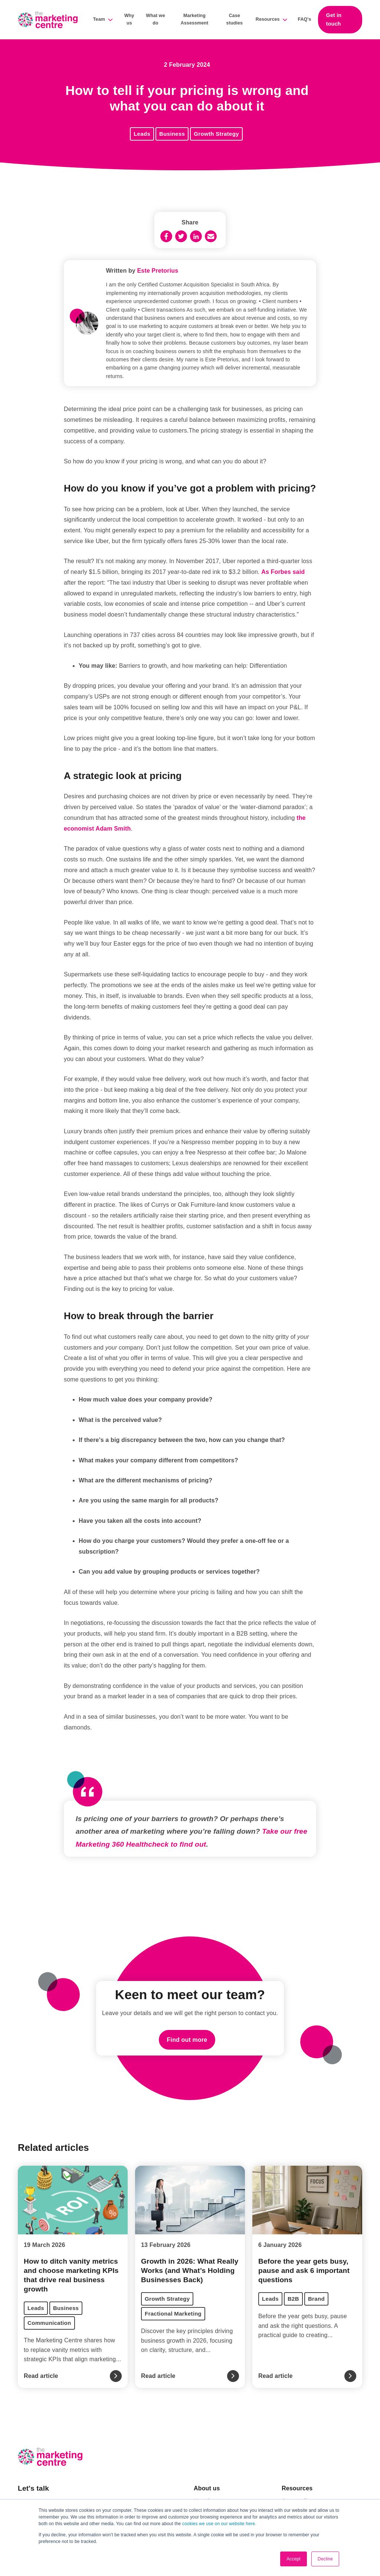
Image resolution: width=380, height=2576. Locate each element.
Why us (129, 19)
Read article (41, 2376)
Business (172, 134)
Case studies (234, 19)
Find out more (187, 2040)
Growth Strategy (216, 134)
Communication (49, 2323)
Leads (142, 134)
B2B (293, 2299)
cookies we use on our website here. (218, 2523)
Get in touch (334, 19)
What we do (155, 19)
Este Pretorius (157, 270)
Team (99, 19)
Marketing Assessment (195, 19)
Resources (268, 19)
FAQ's (304, 19)
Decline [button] (325, 2559)
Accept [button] (293, 2559)
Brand (316, 2299)
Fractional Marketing (173, 2313)
